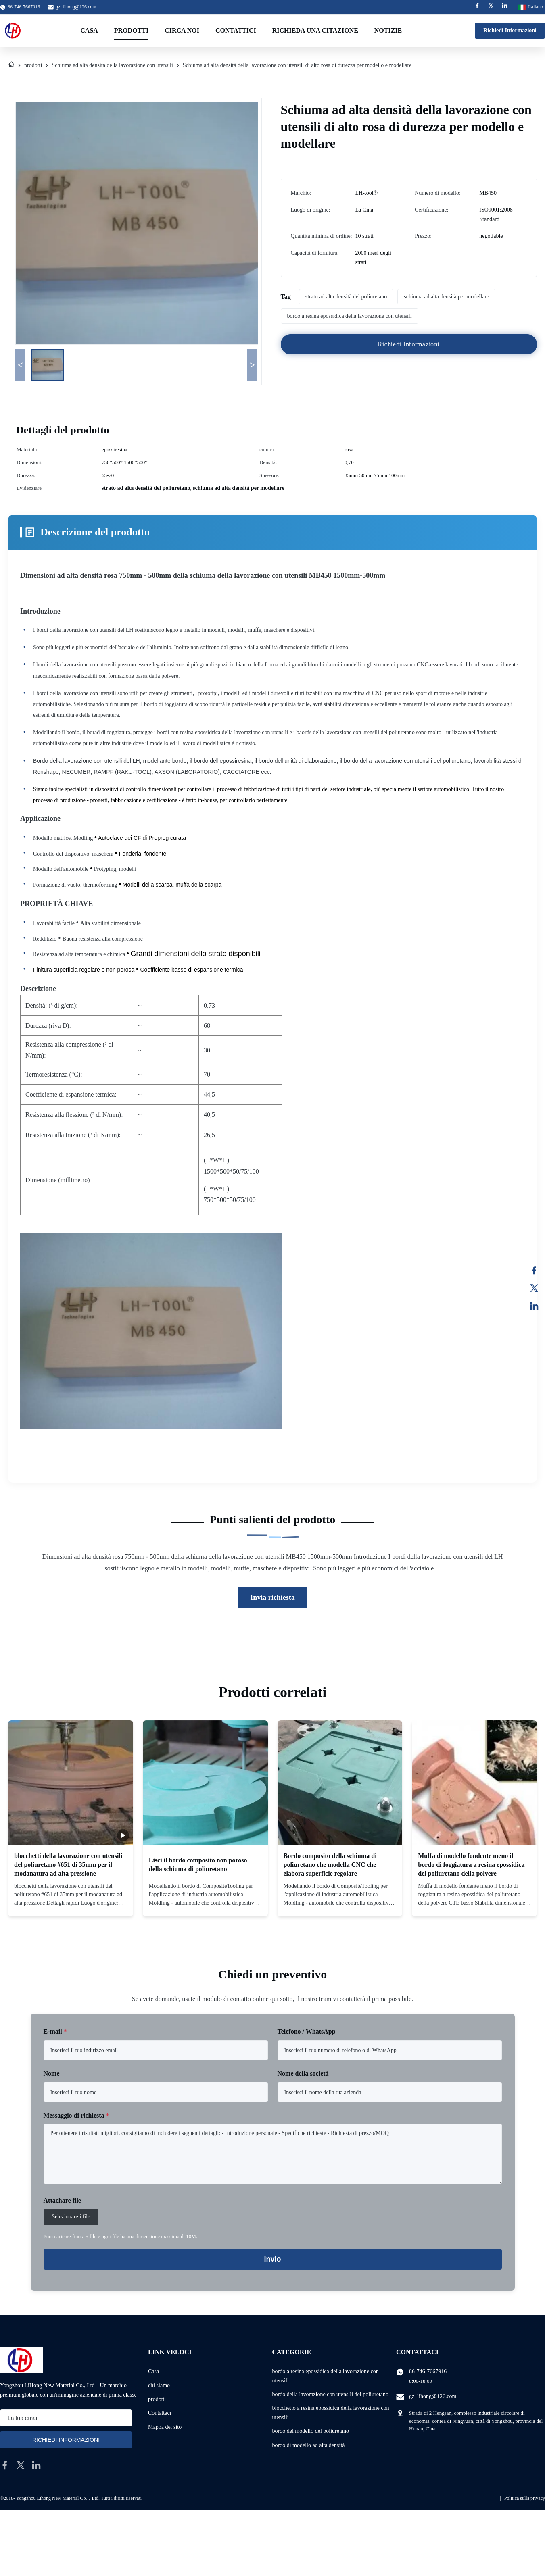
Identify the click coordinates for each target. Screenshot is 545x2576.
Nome (52, 2073)
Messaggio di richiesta (76, 2115)
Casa (89, 30)
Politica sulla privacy (524, 2498)
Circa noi (182, 30)
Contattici (235, 30)
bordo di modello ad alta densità (308, 2445)
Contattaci (159, 2413)
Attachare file (62, 2200)
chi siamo (159, 2385)
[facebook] (5, 2465)
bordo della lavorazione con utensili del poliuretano (330, 2394)
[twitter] (20, 2465)
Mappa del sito (165, 2427)
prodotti (33, 65)
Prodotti (131, 30)
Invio (272, 2259)
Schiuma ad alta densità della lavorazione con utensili (112, 65)
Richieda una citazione (315, 30)
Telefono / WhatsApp (307, 2031)
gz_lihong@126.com (76, 7)
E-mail (55, 2031)
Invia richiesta (272, 1597)
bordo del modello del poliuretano (310, 2431)
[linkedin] (36, 2465)
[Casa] (11, 65)
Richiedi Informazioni (510, 30)
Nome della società (303, 2073)
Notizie (388, 30)
